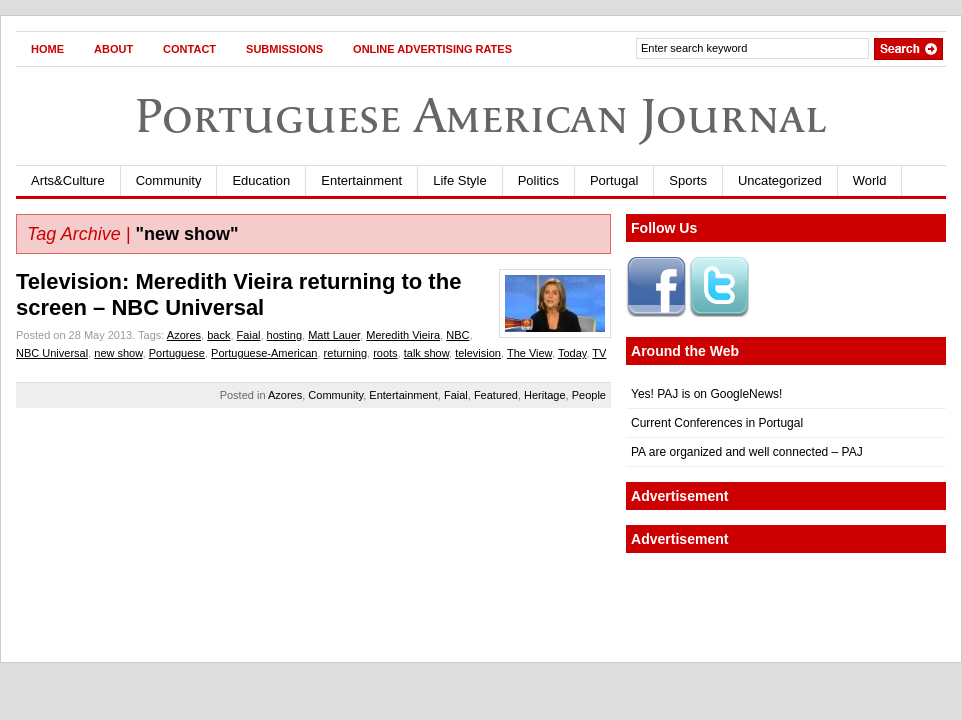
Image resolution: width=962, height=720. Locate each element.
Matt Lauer (334, 335)
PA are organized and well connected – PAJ (747, 452)
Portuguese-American (264, 353)
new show (118, 353)
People (589, 395)
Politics (538, 180)
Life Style (459, 180)
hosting (284, 335)
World (870, 180)
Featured (496, 395)
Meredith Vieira (403, 335)
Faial (249, 335)
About (113, 49)
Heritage (545, 395)
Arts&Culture (68, 180)
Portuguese (177, 353)
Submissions (284, 49)
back (218, 335)
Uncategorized (780, 180)
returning (345, 353)
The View (529, 353)
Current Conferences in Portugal (717, 423)
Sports (688, 180)
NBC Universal (52, 353)
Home (47, 49)
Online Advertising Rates (432, 49)
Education (261, 180)
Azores (184, 335)
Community (169, 180)
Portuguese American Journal (481, 115)
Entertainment (361, 180)
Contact (189, 49)
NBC (457, 335)
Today (572, 353)
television (478, 353)
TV (599, 353)
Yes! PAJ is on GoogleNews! (706, 394)
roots (385, 353)
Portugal (614, 180)
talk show (426, 353)
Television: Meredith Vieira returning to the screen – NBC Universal (238, 294)
